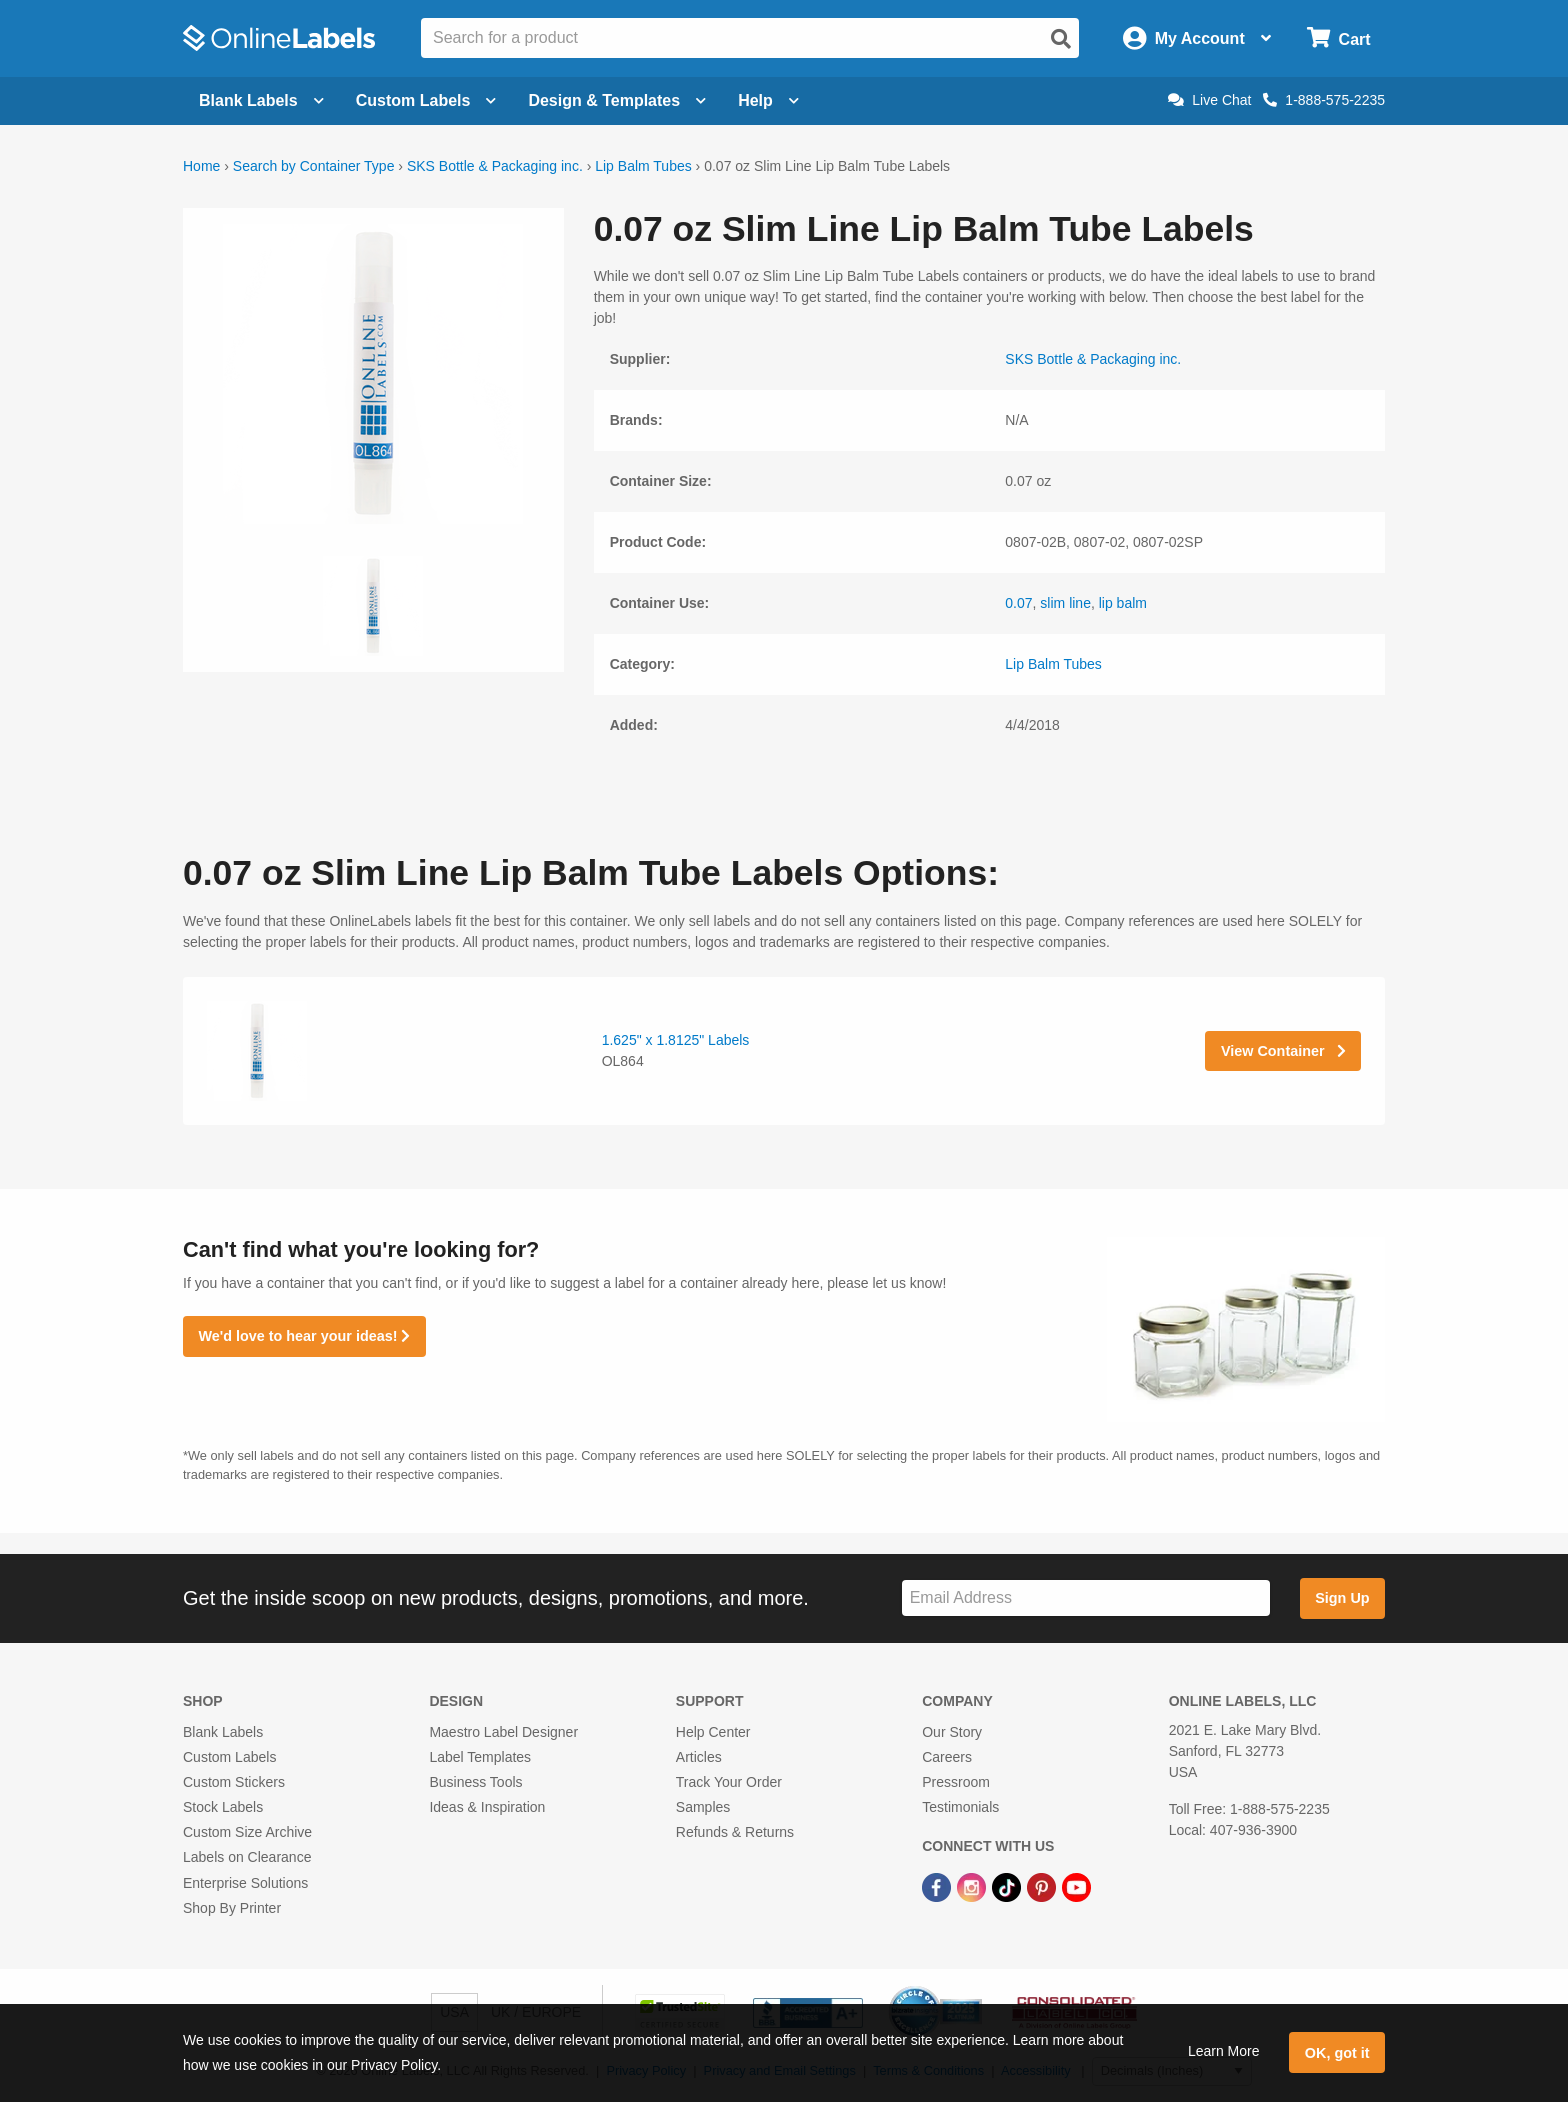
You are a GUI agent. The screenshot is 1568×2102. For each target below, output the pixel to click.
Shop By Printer (232, 1908)
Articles (699, 1757)
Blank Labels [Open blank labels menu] (261, 100)
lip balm (1123, 603)
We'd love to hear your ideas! (304, 1336)
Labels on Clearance (247, 1857)
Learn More (1224, 2051)
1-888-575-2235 (1324, 100)
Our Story (952, 1732)
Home (201, 166)
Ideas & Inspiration (487, 1807)
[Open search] (1061, 39)
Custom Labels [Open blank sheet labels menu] (426, 100)
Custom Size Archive (247, 1832)
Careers (947, 1757)
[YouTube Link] (1076, 1887)
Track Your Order (729, 1782)
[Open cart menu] (1338, 38)
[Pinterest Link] (1043, 1887)
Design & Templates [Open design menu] (617, 100)
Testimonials (960, 1807)
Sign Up (1342, 1598)
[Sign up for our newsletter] (1086, 1598)
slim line (1065, 603)
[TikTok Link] (1008, 1887)
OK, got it (1337, 2053)
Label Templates (480, 1757)
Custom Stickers (234, 1782)
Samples (703, 1807)
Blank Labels (223, 1732)
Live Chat (1209, 100)
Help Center (713, 1732)
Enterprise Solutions (245, 1883)
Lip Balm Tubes (643, 166)
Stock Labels (223, 1807)
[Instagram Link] (973, 1887)
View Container (1283, 1051)
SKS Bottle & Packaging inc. (495, 166)
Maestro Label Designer (503, 1732)
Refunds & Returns (735, 1832)
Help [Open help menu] (768, 100)
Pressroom (956, 1782)
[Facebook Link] (938, 1887)
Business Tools (475, 1782)
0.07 (1018, 603)
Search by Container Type (314, 166)
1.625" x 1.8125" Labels (676, 1040)
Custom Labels (229, 1757)
